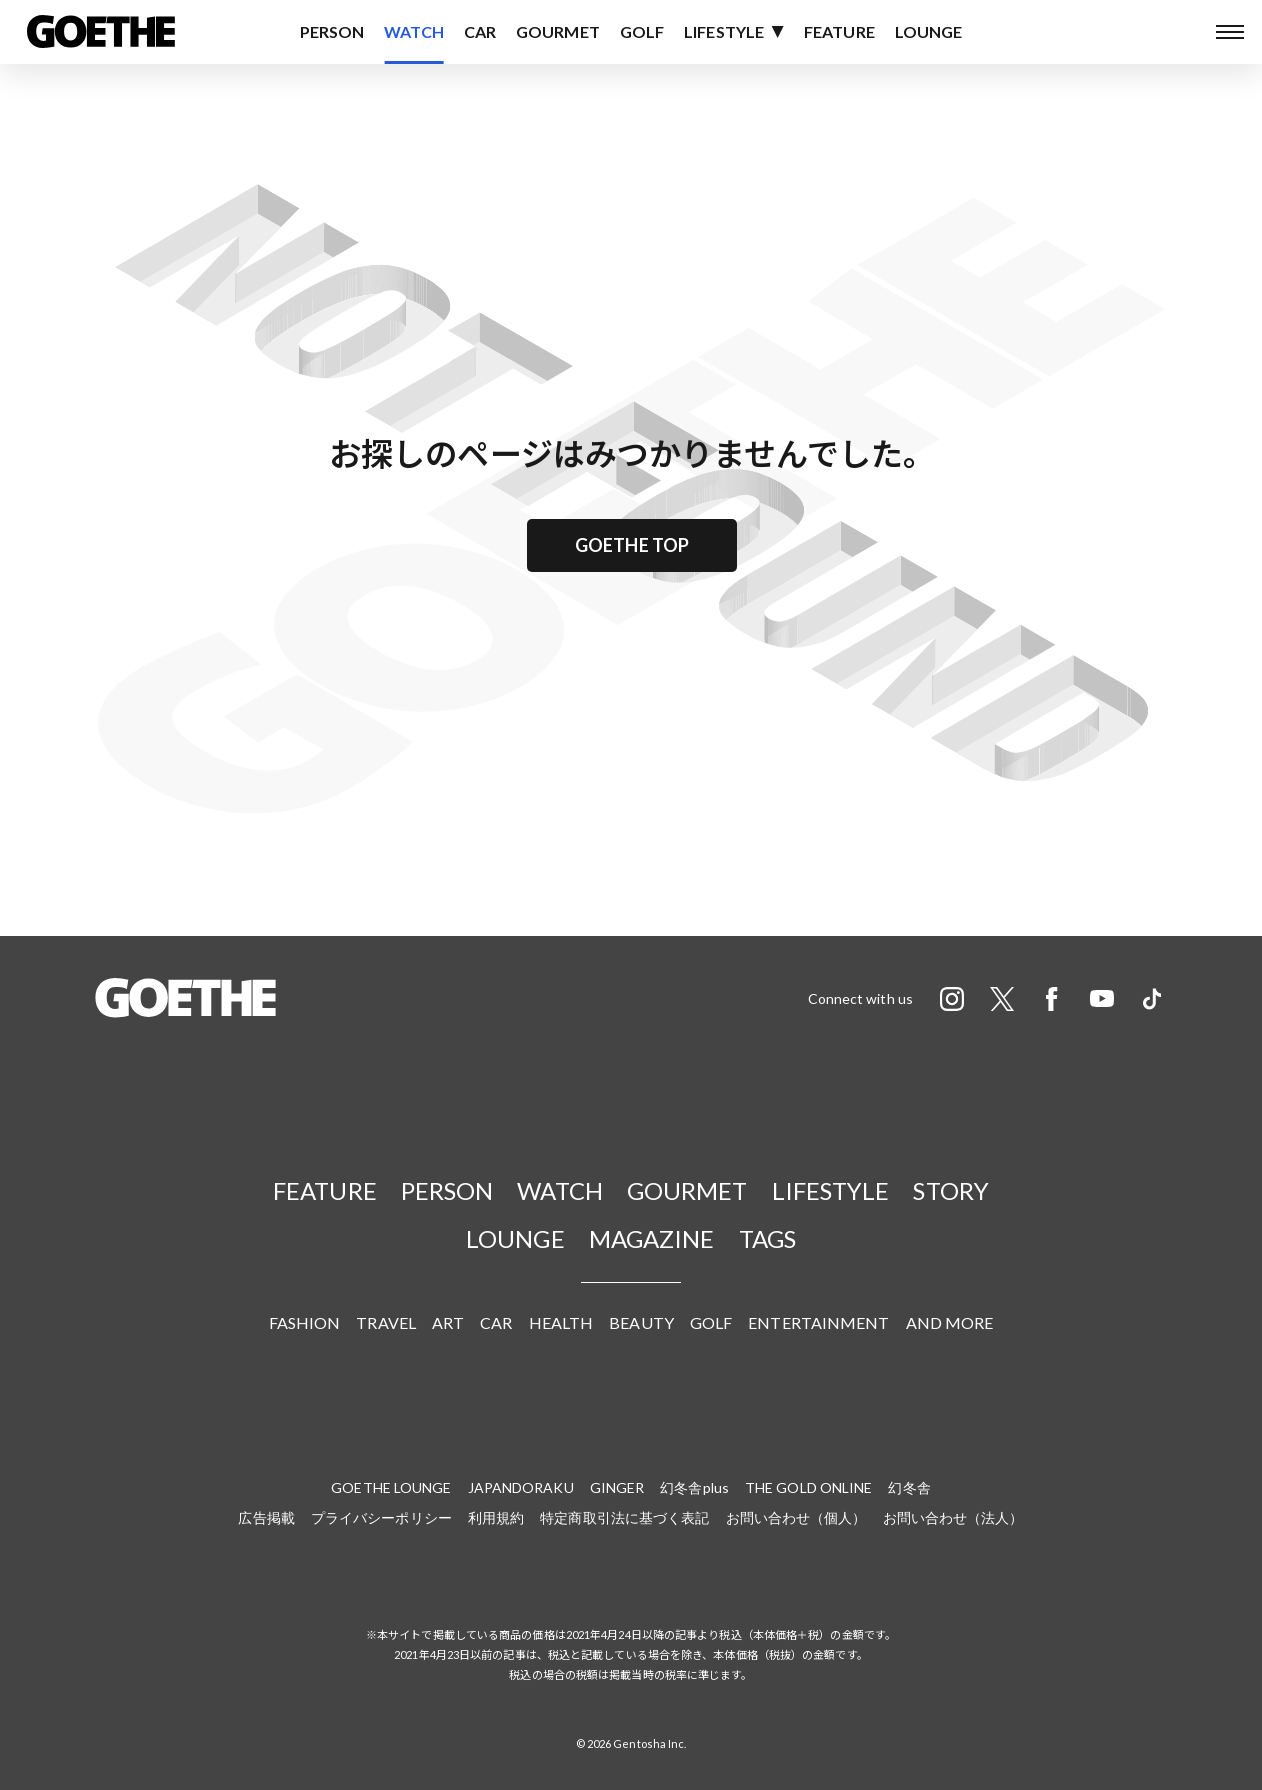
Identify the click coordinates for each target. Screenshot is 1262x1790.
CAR (480, 31)
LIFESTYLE (724, 31)
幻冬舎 (909, 1487)
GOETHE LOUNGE (391, 1487)
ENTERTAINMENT (818, 1322)
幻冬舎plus (694, 1487)
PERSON (332, 31)
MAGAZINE (652, 1238)
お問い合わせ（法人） (953, 1517)
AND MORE (950, 1322)
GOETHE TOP (632, 545)
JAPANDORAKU (521, 1487)
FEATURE (839, 31)
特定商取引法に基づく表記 (624, 1517)
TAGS (767, 1238)
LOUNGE (929, 31)
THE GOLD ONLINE (809, 1487)
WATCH (414, 31)
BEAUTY (641, 1322)
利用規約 (496, 1517)
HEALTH (561, 1322)
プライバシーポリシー (381, 1517)
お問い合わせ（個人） (796, 1517)
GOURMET (558, 31)
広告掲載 (266, 1517)
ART (448, 1322)
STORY (951, 1190)
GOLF (642, 31)
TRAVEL (386, 1322)
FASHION (305, 1322)
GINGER (617, 1487)
